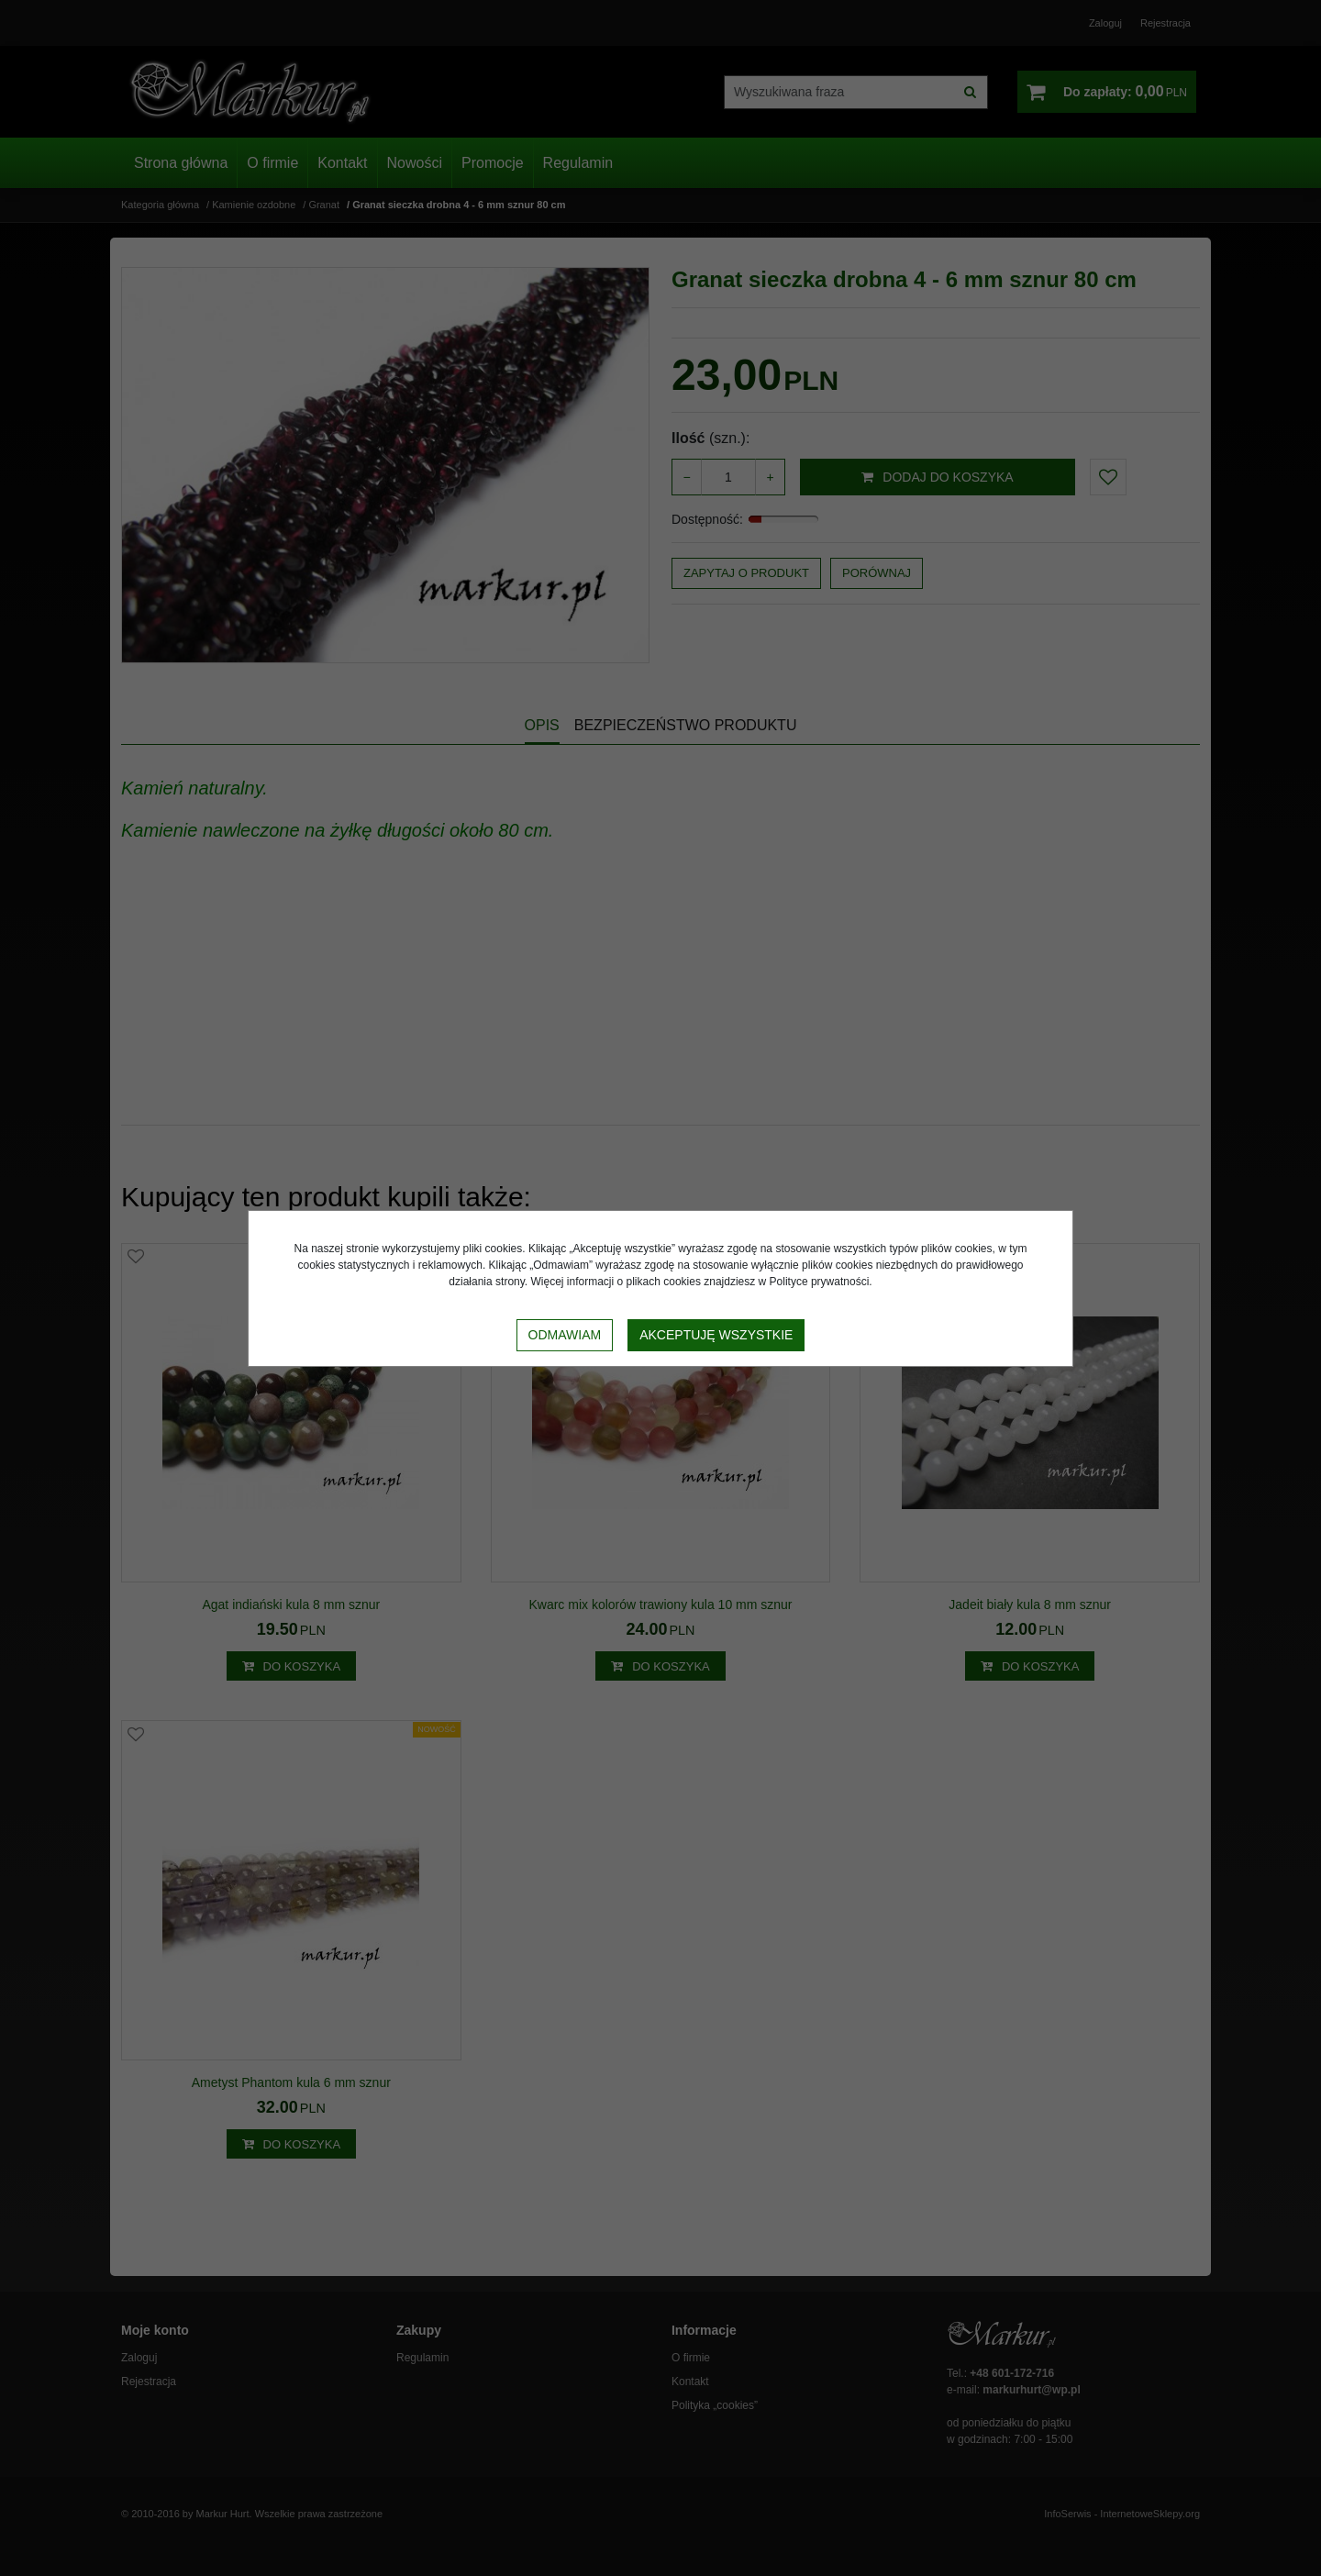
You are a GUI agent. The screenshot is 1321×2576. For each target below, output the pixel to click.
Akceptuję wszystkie (716, 1334)
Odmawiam (565, 1334)
